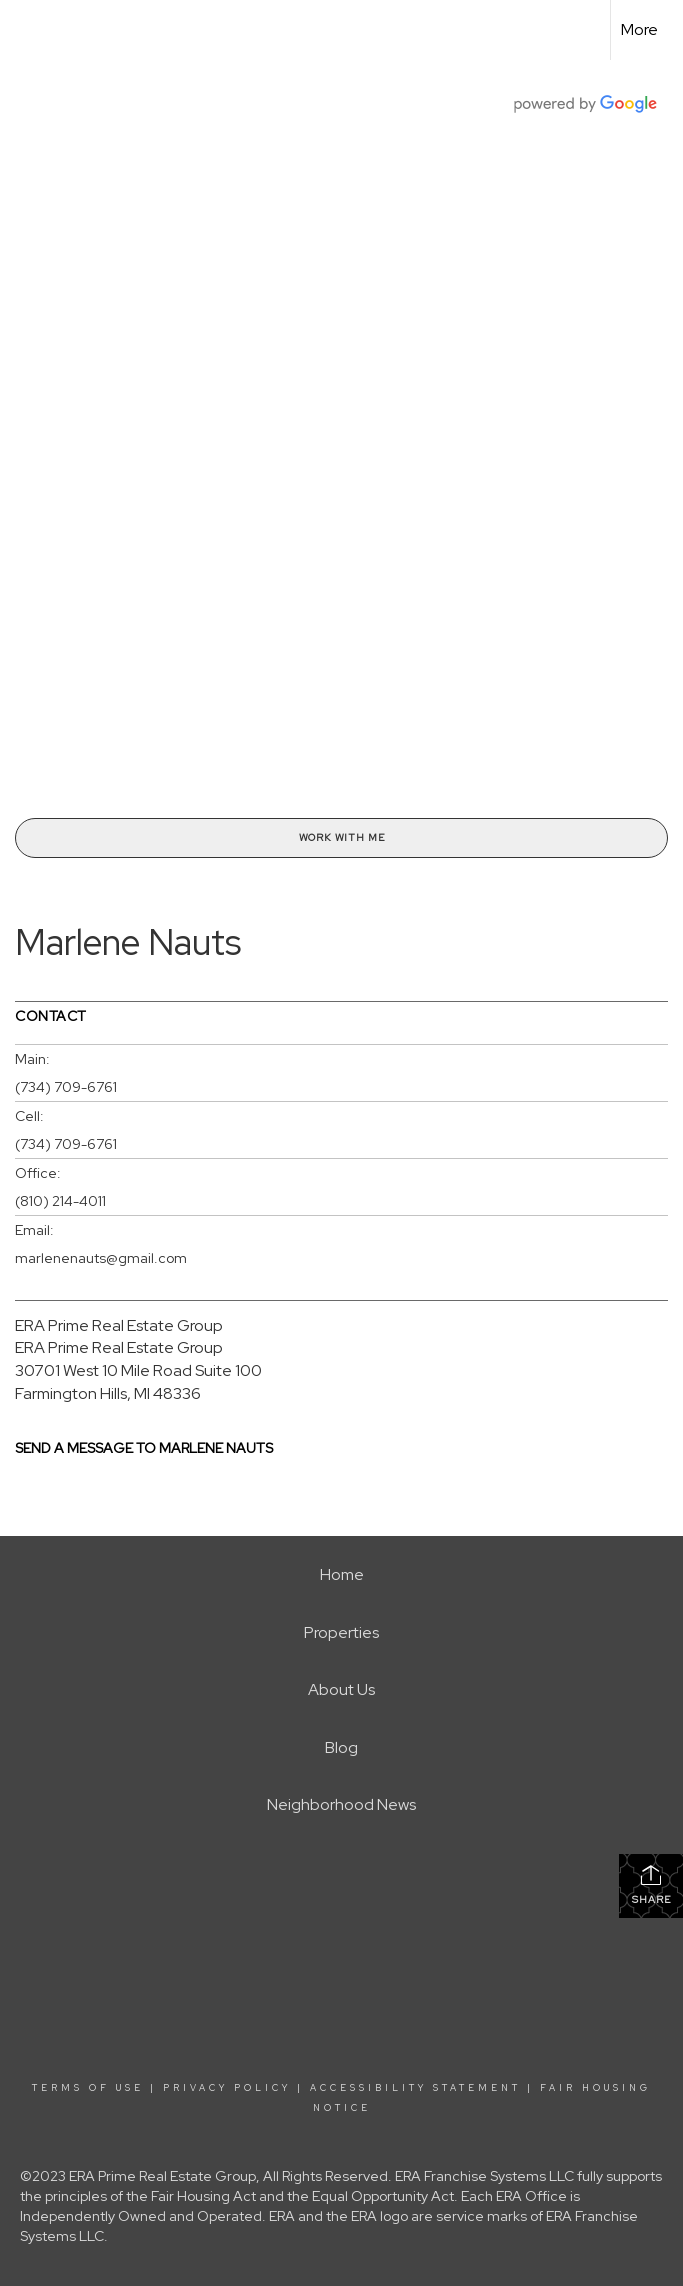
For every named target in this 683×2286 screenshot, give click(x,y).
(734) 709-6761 (66, 1087)
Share (651, 1884)
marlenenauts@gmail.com (101, 1258)
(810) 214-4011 (60, 1201)
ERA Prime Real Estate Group (119, 1325)
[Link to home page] (25, 30)
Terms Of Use (88, 2088)
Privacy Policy (227, 2088)
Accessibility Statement (415, 2088)
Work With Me (342, 837)
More (639, 29)
